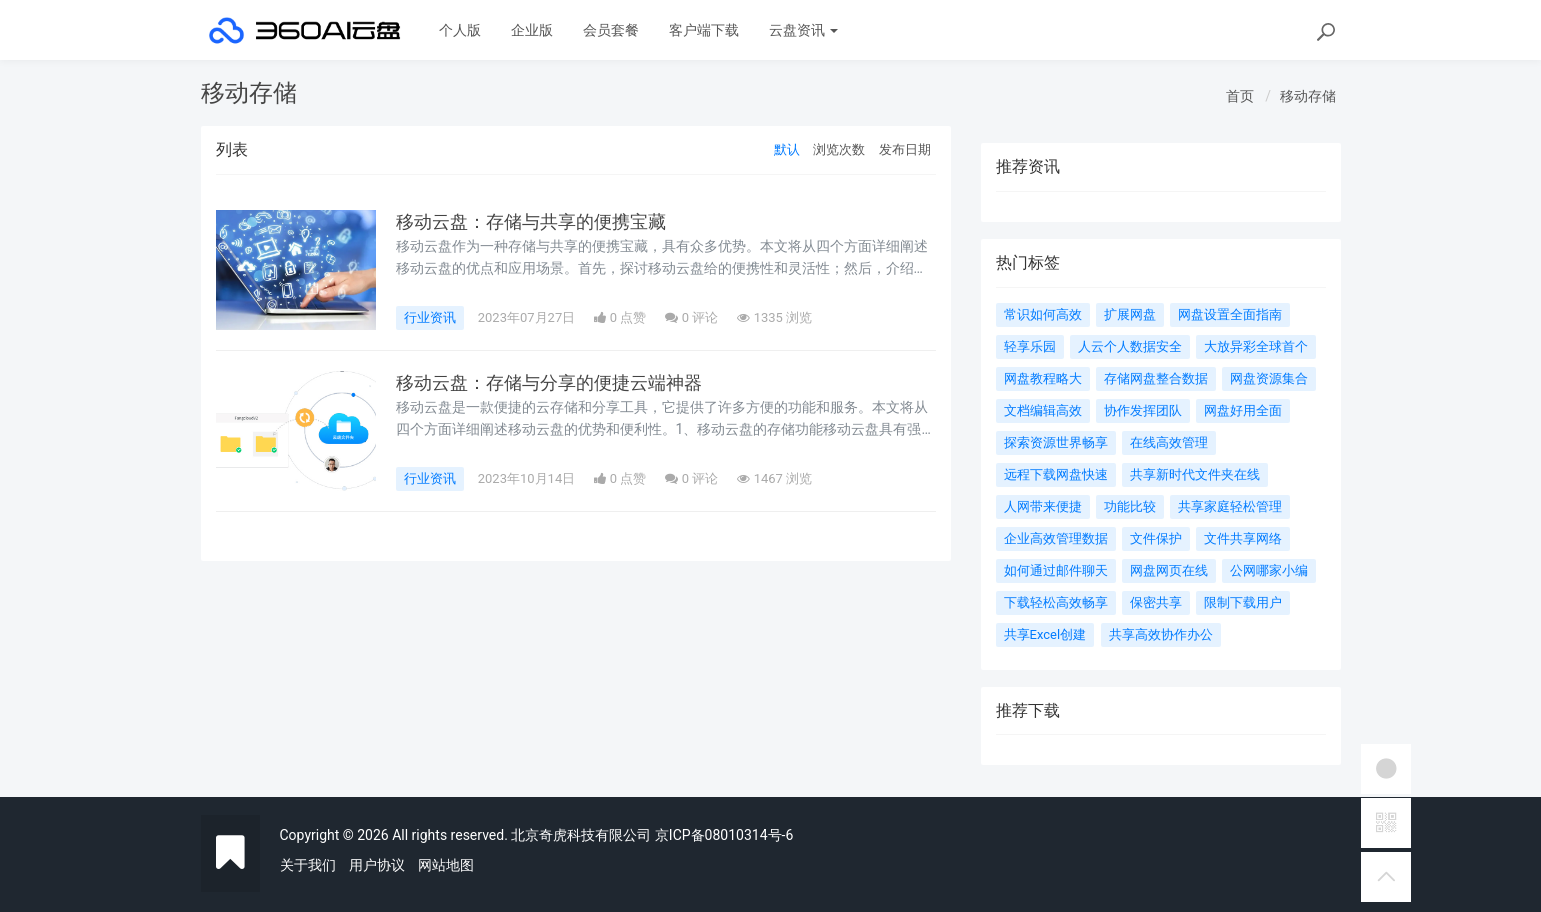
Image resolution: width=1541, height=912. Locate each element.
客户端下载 (704, 30)
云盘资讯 (803, 30)
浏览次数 (839, 149)
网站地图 (446, 865)
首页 (1240, 96)
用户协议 (377, 865)
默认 (787, 149)
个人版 (460, 30)
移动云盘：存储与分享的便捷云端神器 (549, 383)
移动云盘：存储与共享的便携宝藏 (531, 222)
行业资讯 (430, 317)
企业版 (532, 30)
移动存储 (1308, 96)
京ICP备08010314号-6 (724, 835)
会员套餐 (611, 30)
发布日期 (905, 149)
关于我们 (308, 865)
